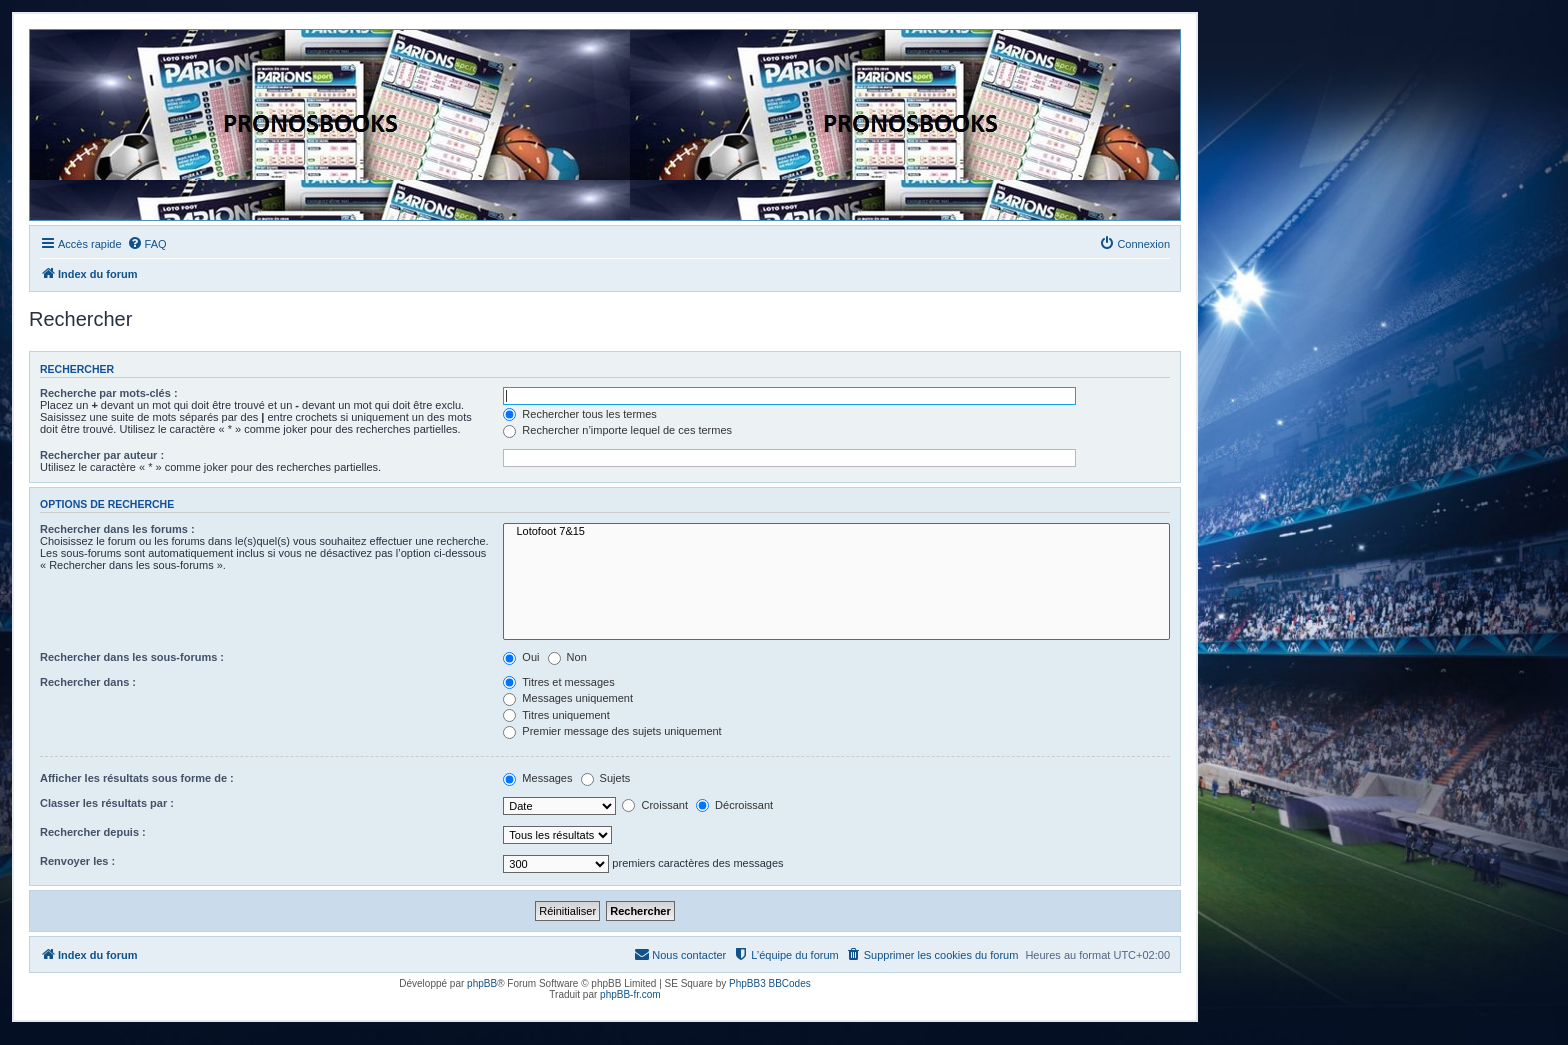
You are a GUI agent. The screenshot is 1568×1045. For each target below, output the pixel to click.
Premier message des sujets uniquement (612, 731)
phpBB (482, 983)
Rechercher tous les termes (580, 414)
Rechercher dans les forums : (117, 529)
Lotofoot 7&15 (836, 532)
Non (567, 657)
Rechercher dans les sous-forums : (132, 657)
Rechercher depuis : (93, 832)
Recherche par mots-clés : (109, 393)
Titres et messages (558, 682)
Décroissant (734, 805)
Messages (537, 778)
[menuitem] (147, 244)
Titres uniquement (556, 715)
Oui (521, 657)
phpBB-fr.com (630, 994)
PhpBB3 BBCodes (770, 983)
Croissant (655, 805)
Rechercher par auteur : (102, 455)
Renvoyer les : (77, 861)
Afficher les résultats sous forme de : (137, 778)
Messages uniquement (568, 698)
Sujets (606, 778)
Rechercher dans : (88, 682)
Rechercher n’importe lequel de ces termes (617, 430)
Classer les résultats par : (107, 803)
